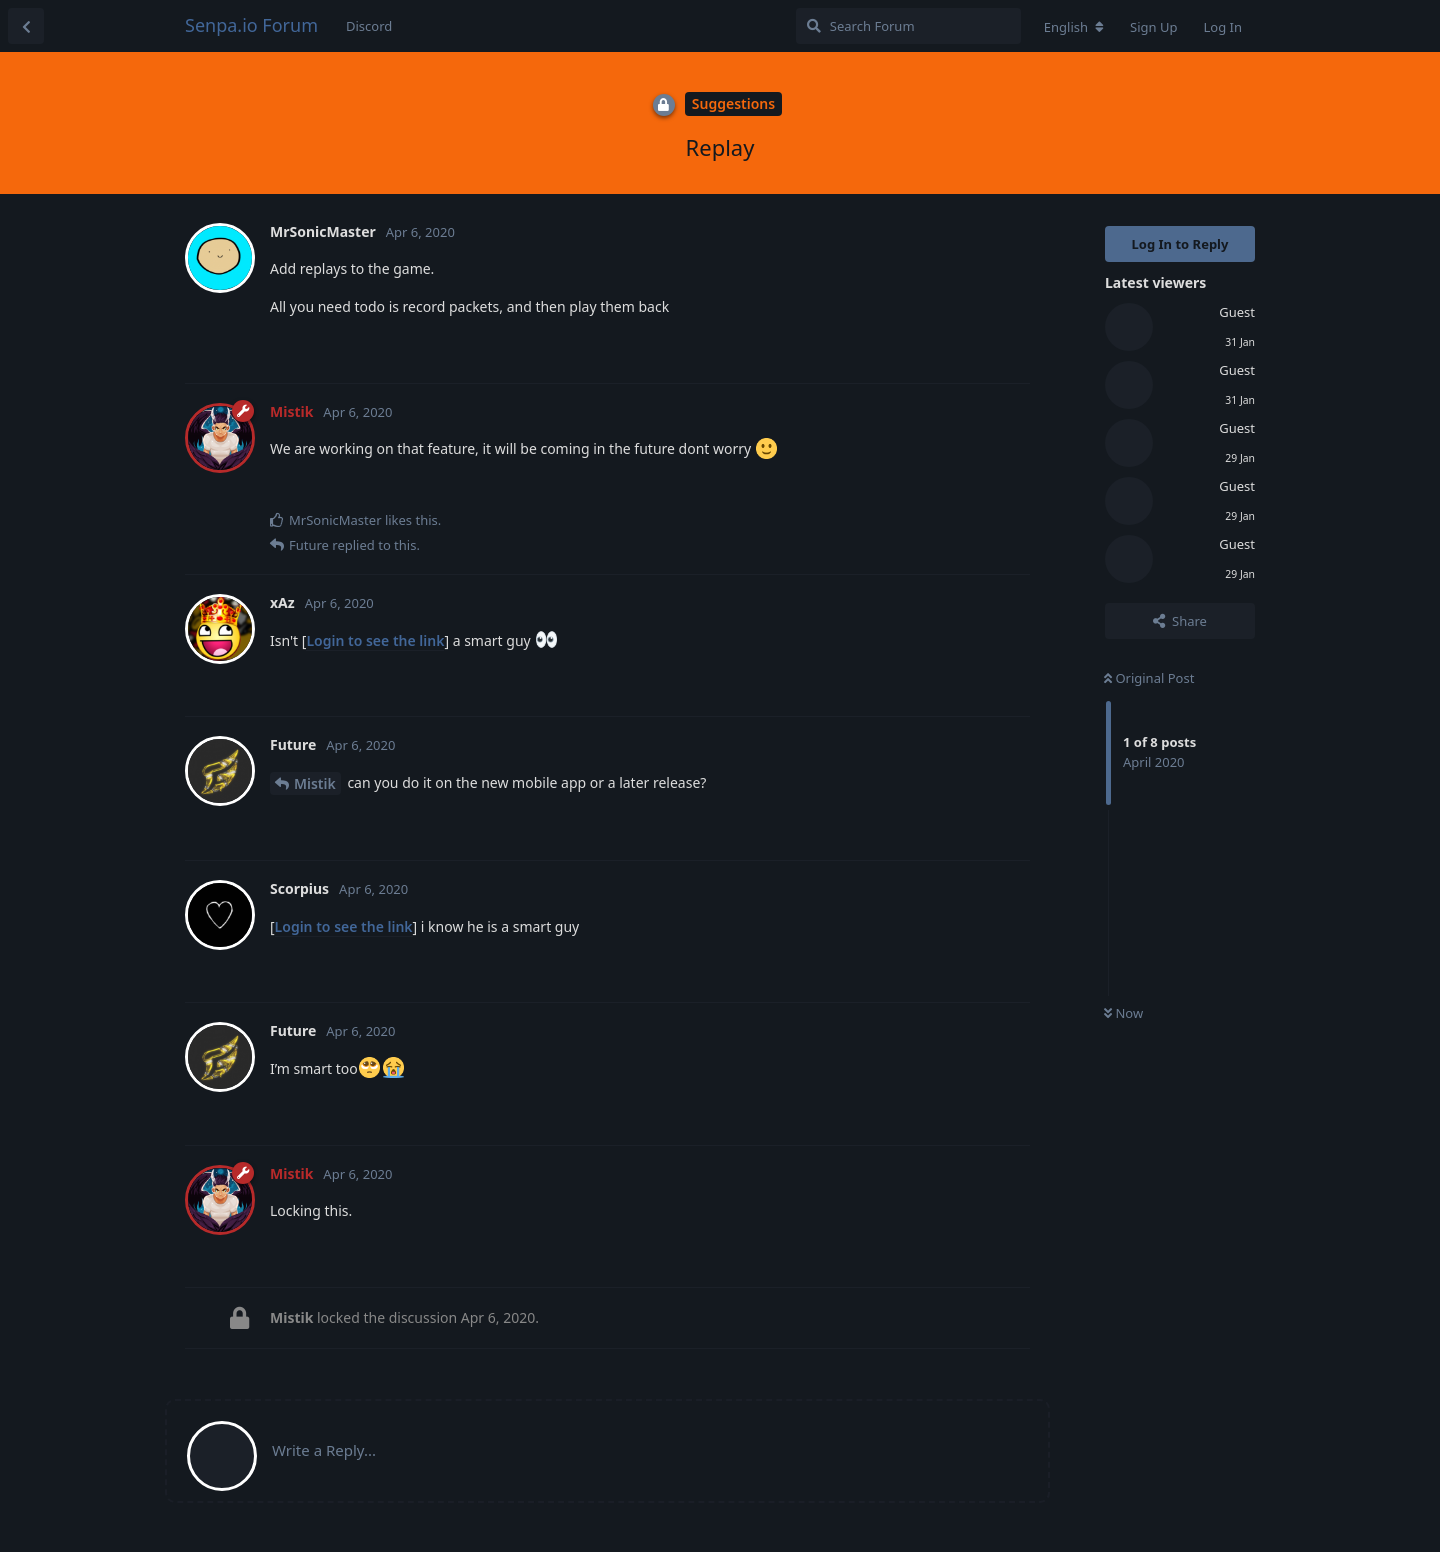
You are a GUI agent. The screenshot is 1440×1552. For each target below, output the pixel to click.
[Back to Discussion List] (26, 26)
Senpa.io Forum (251, 25)
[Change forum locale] (1074, 27)
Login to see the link (375, 640)
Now (1123, 1013)
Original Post (1149, 678)
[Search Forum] (908, 26)
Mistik (315, 783)
